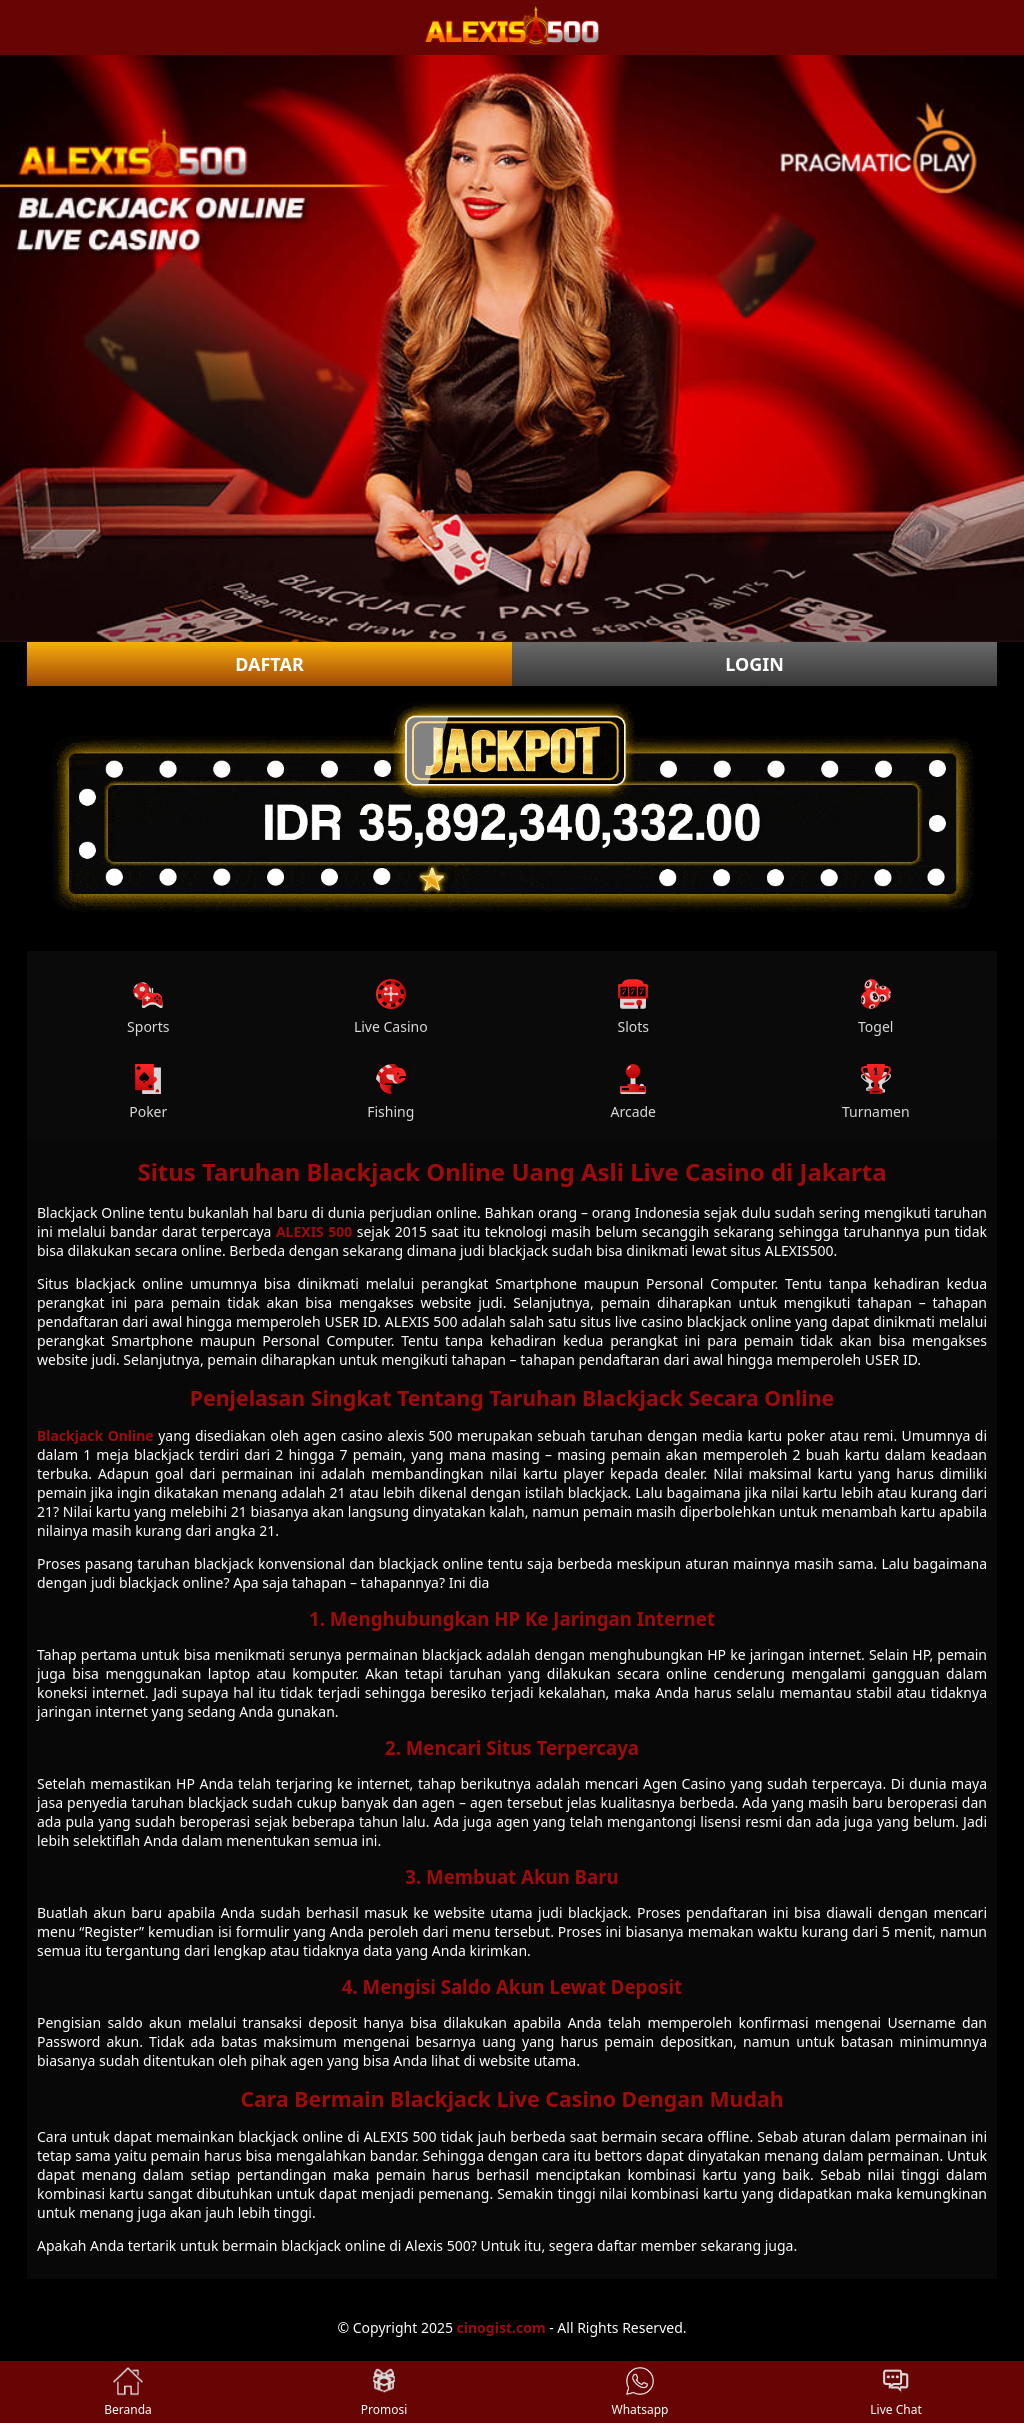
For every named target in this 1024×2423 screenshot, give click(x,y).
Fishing (390, 1092)
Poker (148, 1092)
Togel (875, 1007)
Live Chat (895, 2392)
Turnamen (876, 1092)
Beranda (128, 2392)
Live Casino (391, 1007)
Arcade (633, 1092)
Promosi (384, 2392)
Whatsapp (640, 2392)
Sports (148, 1007)
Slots (633, 1007)
